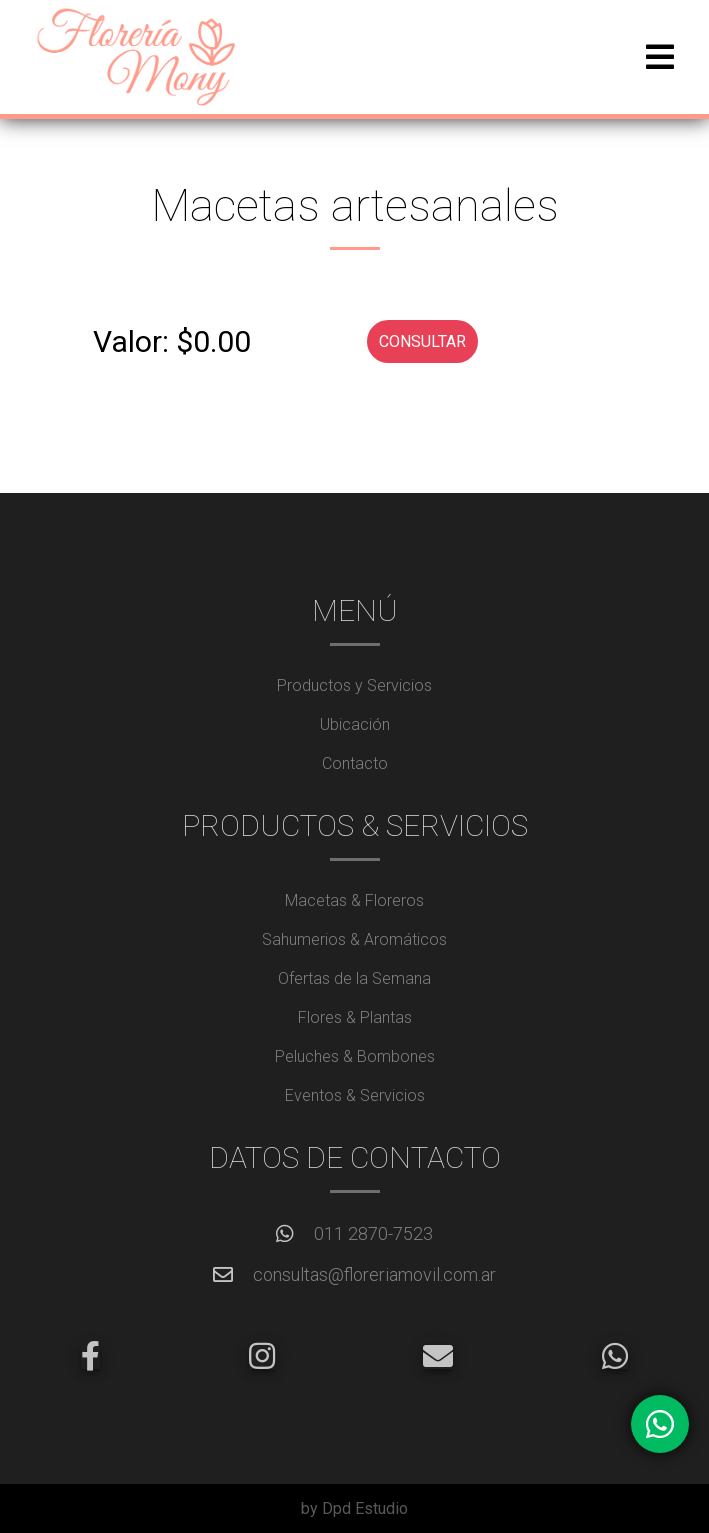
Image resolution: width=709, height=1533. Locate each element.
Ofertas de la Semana (354, 978)
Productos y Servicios (354, 685)
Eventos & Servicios (355, 1095)
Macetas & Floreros (354, 900)
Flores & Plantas (355, 1017)
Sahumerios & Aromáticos (354, 939)
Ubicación (355, 724)
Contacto (355, 763)
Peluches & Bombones (355, 1056)
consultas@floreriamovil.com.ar (374, 1274)
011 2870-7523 (373, 1233)
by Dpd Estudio (354, 1508)
